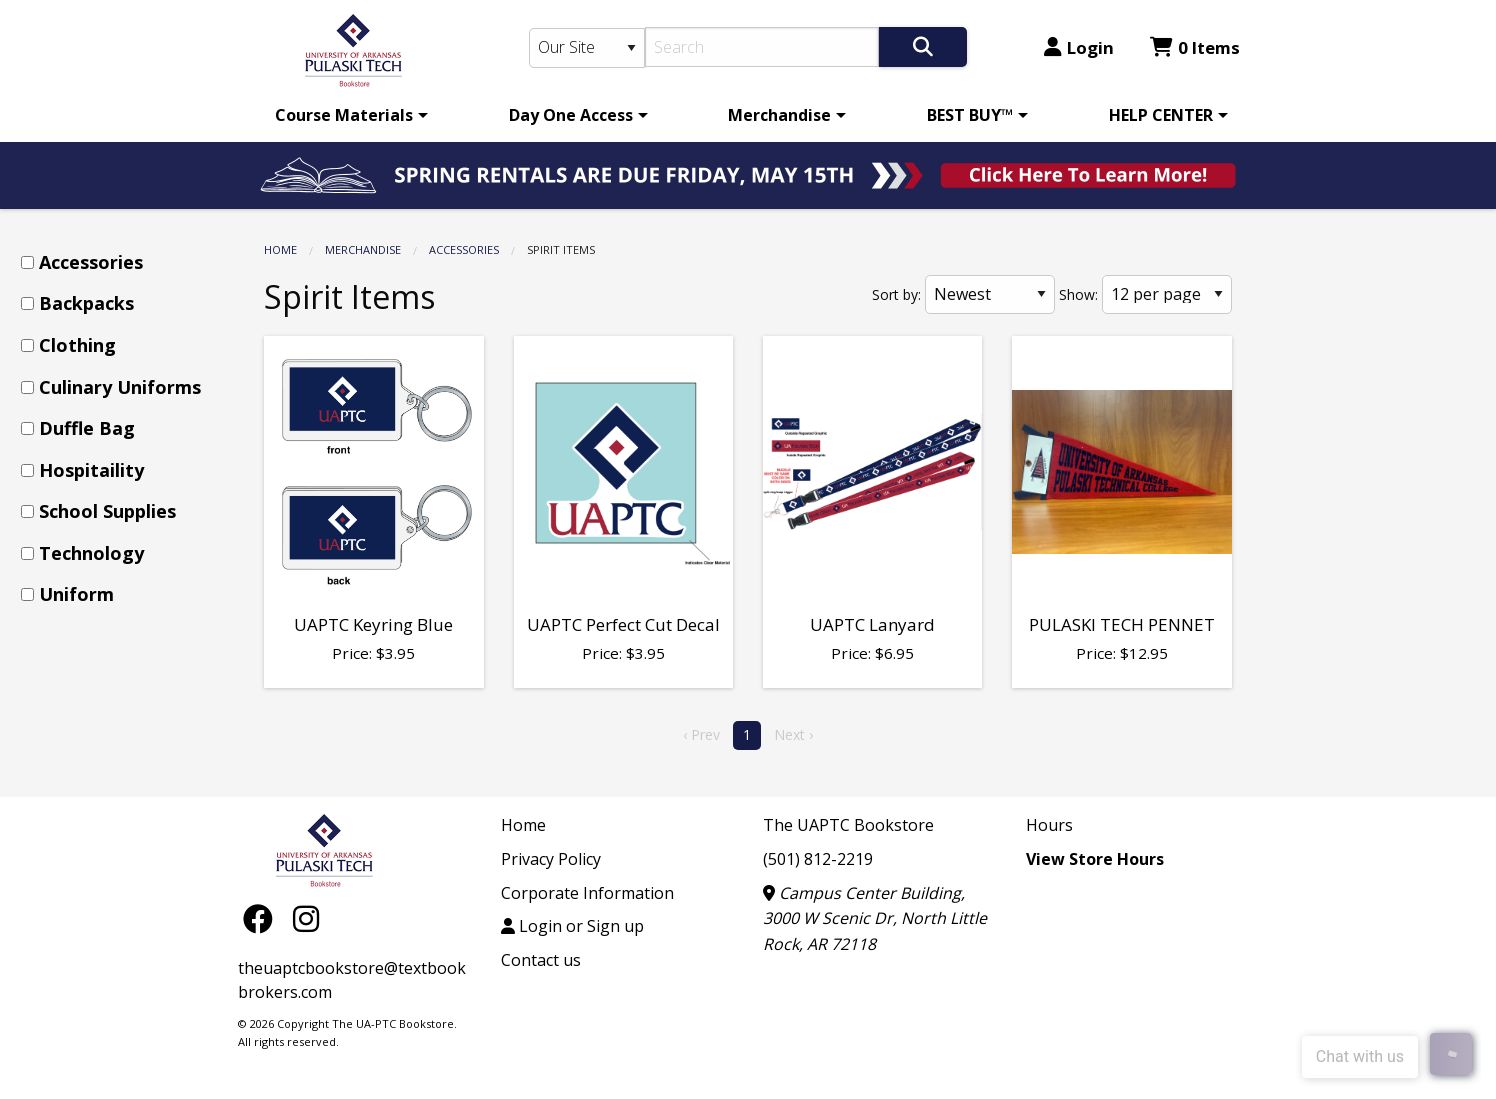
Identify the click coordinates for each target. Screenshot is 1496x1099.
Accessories (464, 249)
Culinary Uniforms (120, 387)
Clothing (77, 345)
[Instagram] (306, 917)
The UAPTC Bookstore (848, 825)
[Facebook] (263, 917)
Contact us (541, 960)
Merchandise (779, 115)
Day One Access (571, 115)
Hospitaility (91, 470)
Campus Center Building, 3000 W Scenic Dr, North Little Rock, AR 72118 (875, 918)
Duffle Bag (87, 428)
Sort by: (896, 294)
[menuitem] (348, 115)
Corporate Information (587, 893)
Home (280, 249)
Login (1079, 47)
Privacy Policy (551, 859)
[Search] (762, 47)
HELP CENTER (1161, 115)
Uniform (76, 594)
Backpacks (86, 303)
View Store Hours (1095, 859)
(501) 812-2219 (818, 859)
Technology (91, 553)
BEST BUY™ (970, 115)
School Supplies (107, 511)
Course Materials (344, 115)
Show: (1078, 294)
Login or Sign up (572, 926)
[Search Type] (587, 48)
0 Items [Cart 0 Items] (1195, 47)
